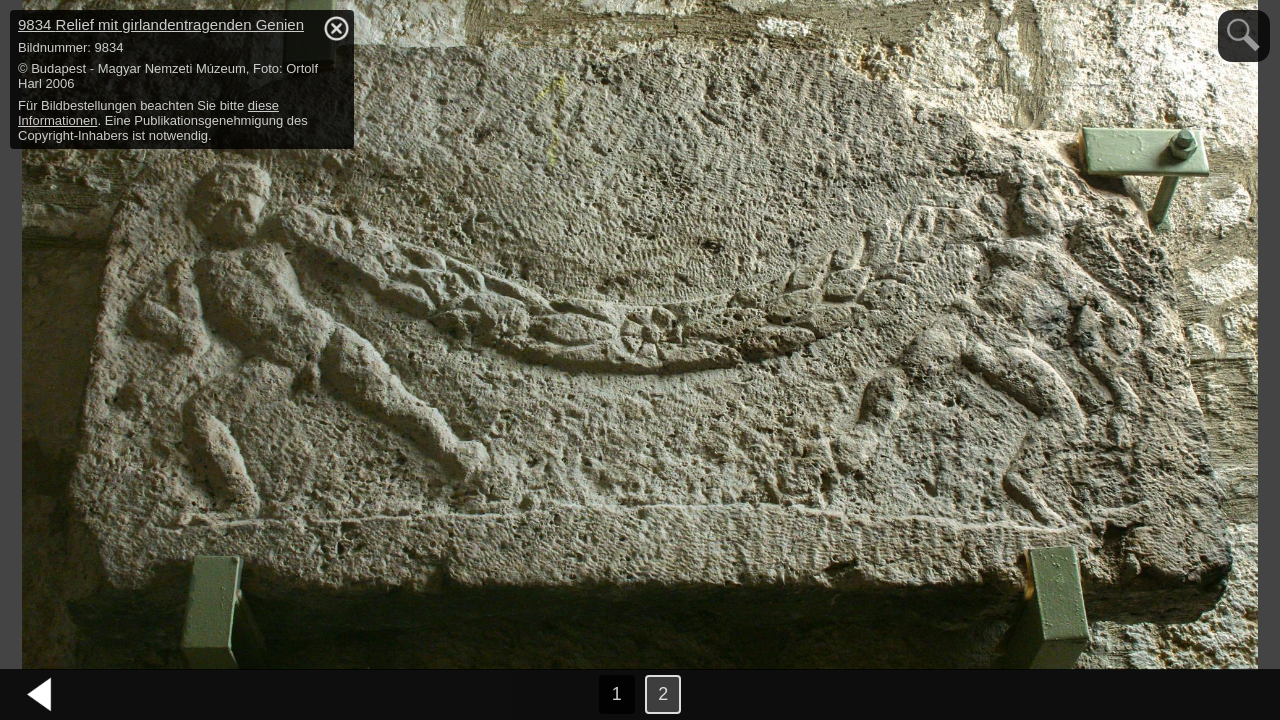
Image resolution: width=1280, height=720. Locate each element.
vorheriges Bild (40, 695)
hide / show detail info (336, 28)
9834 (161, 24)
